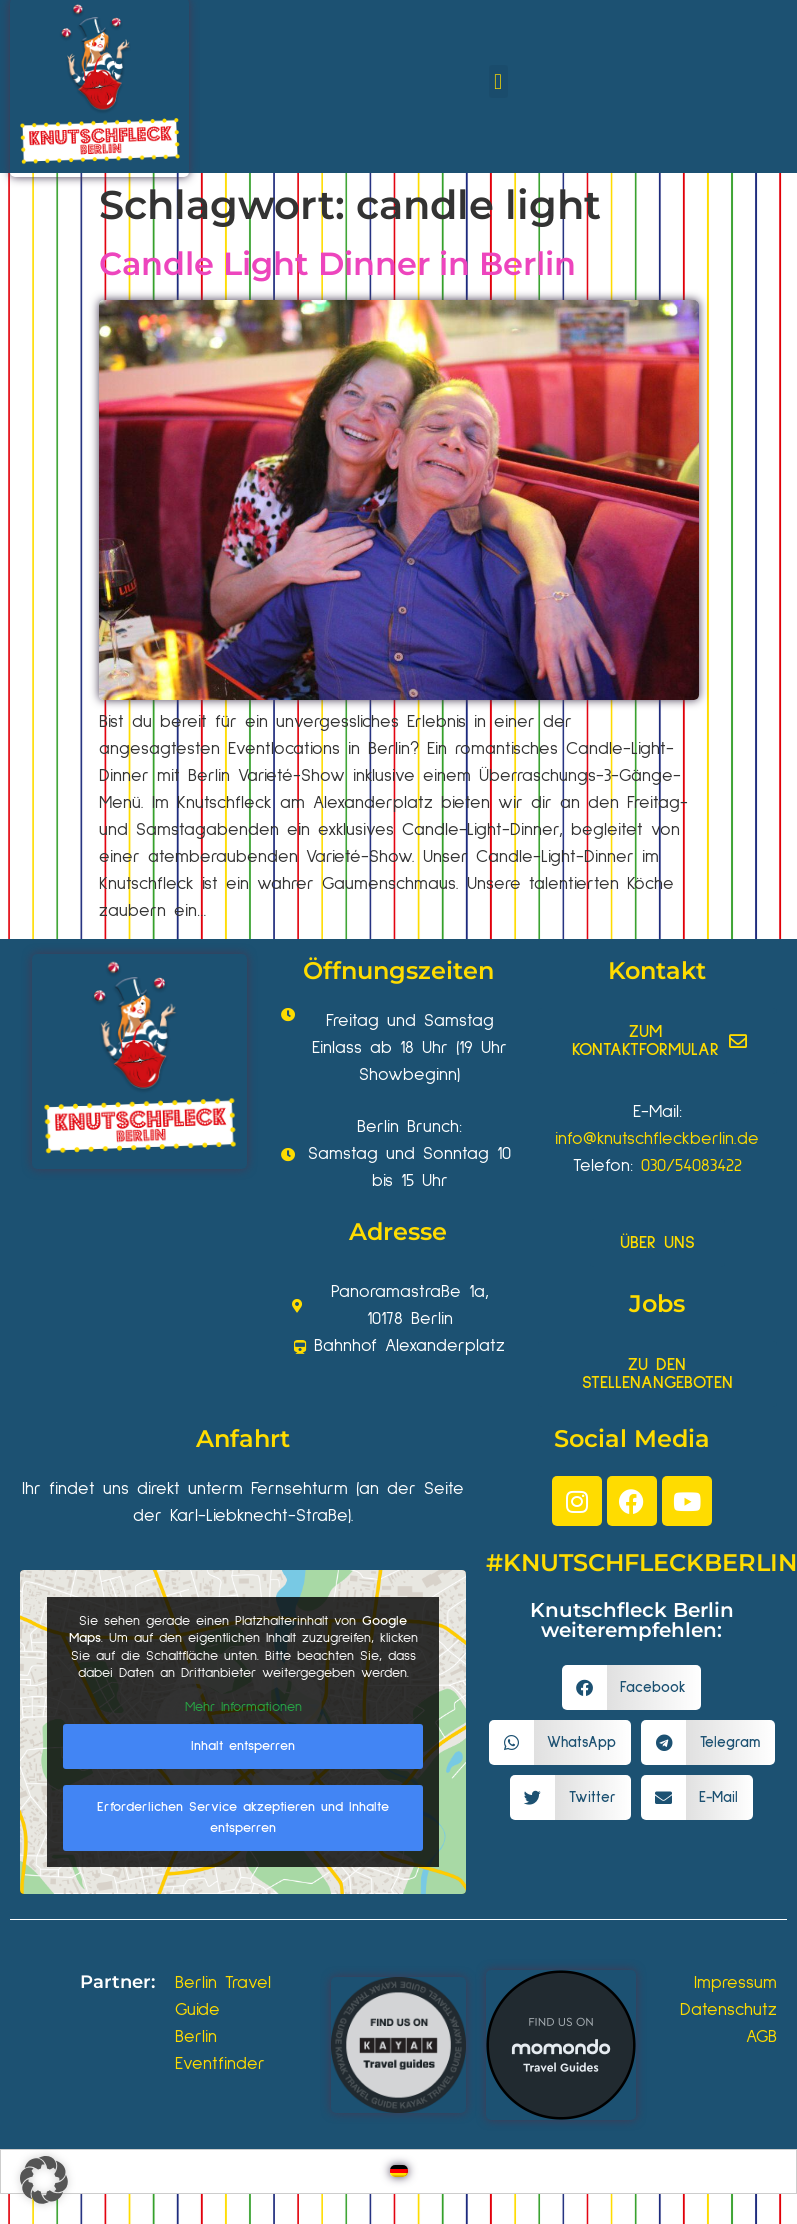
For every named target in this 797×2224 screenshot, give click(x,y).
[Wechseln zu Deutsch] (399, 2171)
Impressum (735, 1983)
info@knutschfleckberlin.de (657, 1139)
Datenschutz (728, 2010)
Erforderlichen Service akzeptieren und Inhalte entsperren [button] (243, 1817)
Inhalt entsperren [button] (243, 1746)
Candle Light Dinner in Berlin (337, 263)
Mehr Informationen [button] (243, 1707)
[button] (498, 81)
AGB (761, 2037)
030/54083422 (691, 1166)
